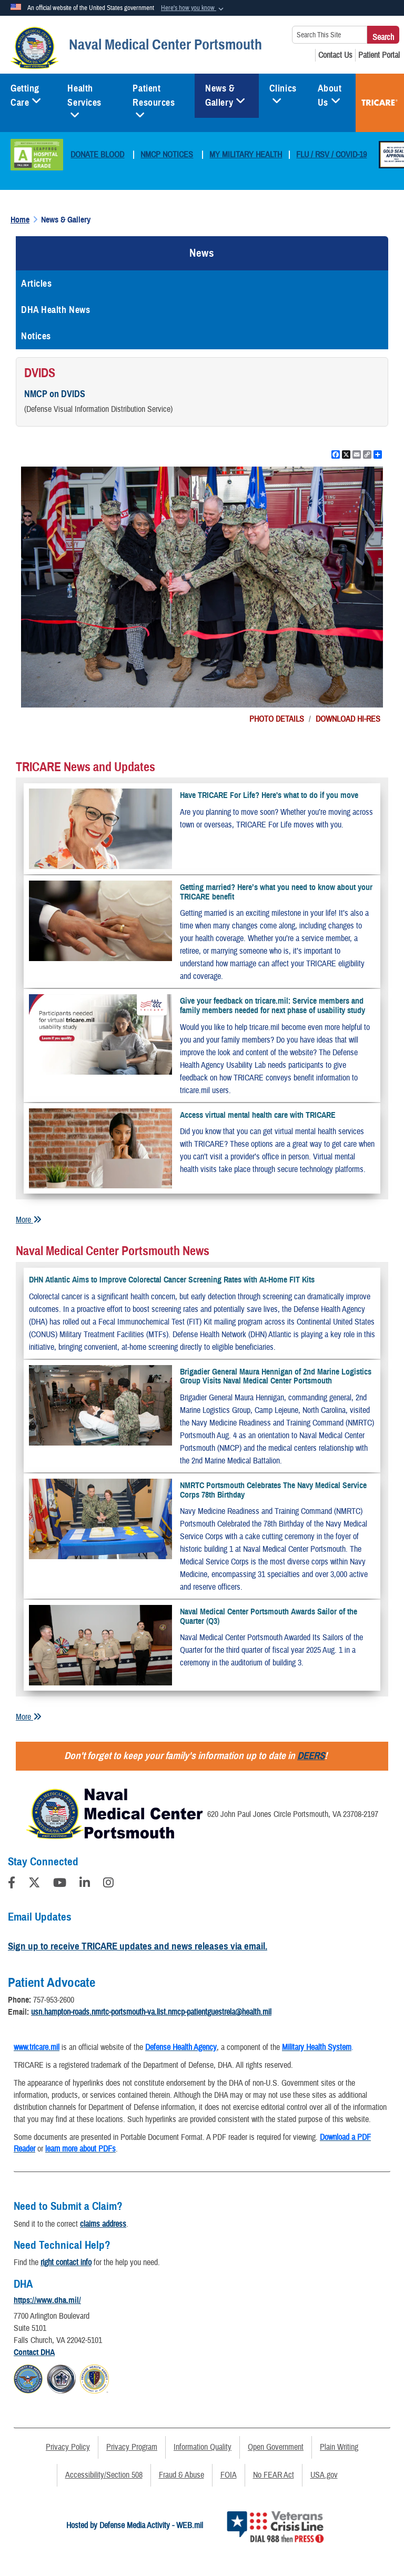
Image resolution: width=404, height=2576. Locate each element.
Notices (36, 336)
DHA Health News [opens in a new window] (55, 310)
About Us (330, 95)
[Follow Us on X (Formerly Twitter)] (34, 1884)
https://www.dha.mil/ (47, 2300)
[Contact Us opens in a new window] (335, 55)
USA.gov (324, 2475)
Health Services (84, 99)
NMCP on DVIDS (54, 394)
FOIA (228, 2475)
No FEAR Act (273, 2475)
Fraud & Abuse (181, 2475)
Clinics (283, 92)
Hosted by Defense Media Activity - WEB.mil (134, 2525)
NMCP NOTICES (166, 154)
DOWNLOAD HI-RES (348, 719)
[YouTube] (59, 1884)
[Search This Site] (329, 35)
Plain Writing (339, 2447)
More (29, 1220)
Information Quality (202, 2447)
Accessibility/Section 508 (104, 2475)
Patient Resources (154, 99)
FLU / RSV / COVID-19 (331, 154)
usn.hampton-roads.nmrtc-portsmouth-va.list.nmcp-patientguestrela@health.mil (151, 2012)
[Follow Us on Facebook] (11, 1884)
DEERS (311, 1756)
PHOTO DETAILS (276, 719)
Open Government (276, 2447)
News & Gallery (225, 95)
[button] (193, 8)
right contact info (66, 2262)
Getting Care (26, 95)
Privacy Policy (68, 2447)
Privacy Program (131, 2447)
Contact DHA (34, 2352)
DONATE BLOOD (97, 154)
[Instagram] (108, 1884)
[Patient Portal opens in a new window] (379, 55)
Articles (36, 283)
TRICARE (380, 103)
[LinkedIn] (84, 1884)
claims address (103, 2224)
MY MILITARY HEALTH (245, 154)
